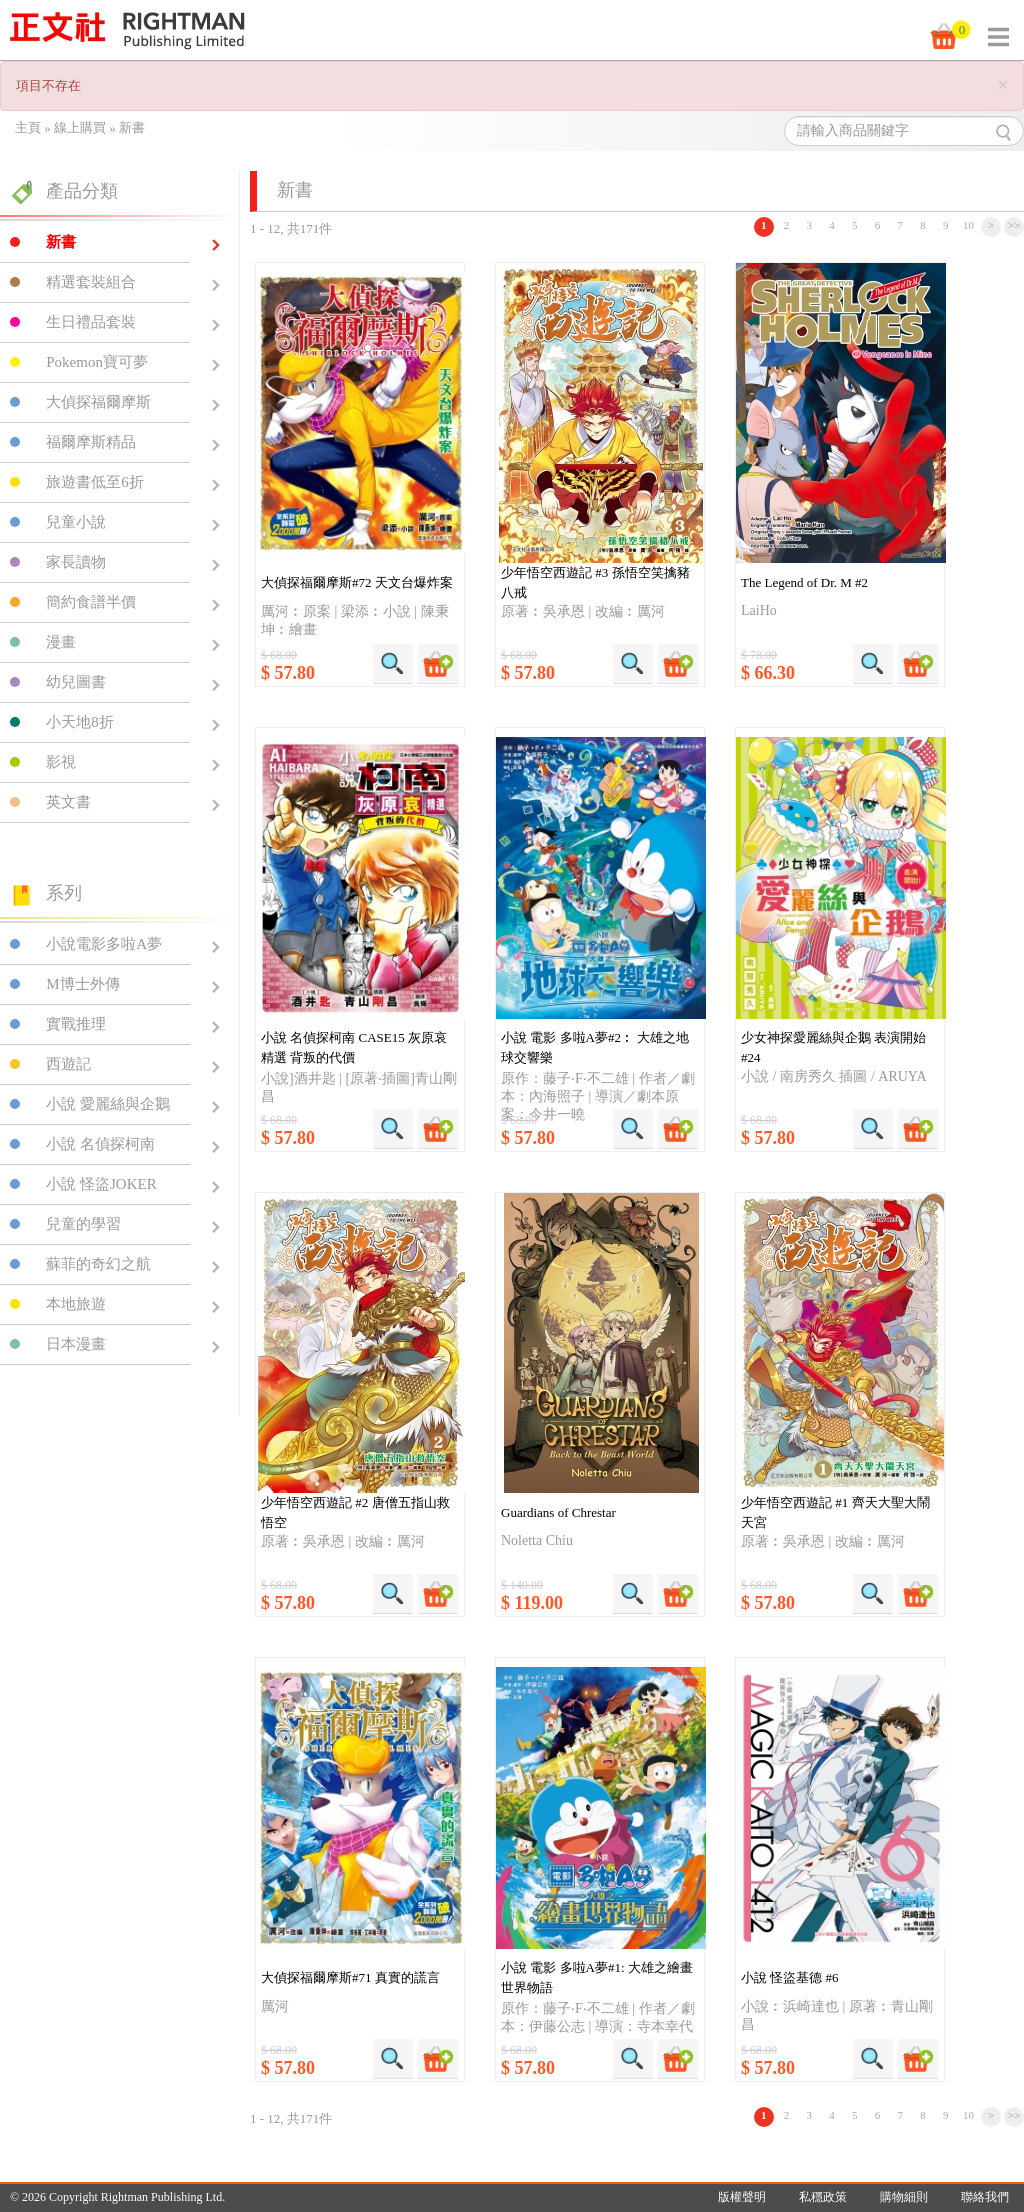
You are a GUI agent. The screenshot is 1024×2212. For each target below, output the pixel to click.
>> (1014, 225)
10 (968, 225)
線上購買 (80, 127)
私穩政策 (823, 2197)
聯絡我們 (985, 2197)
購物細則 (904, 2197)
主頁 (28, 127)
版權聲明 (742, 2197)
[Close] (1003, 85)
